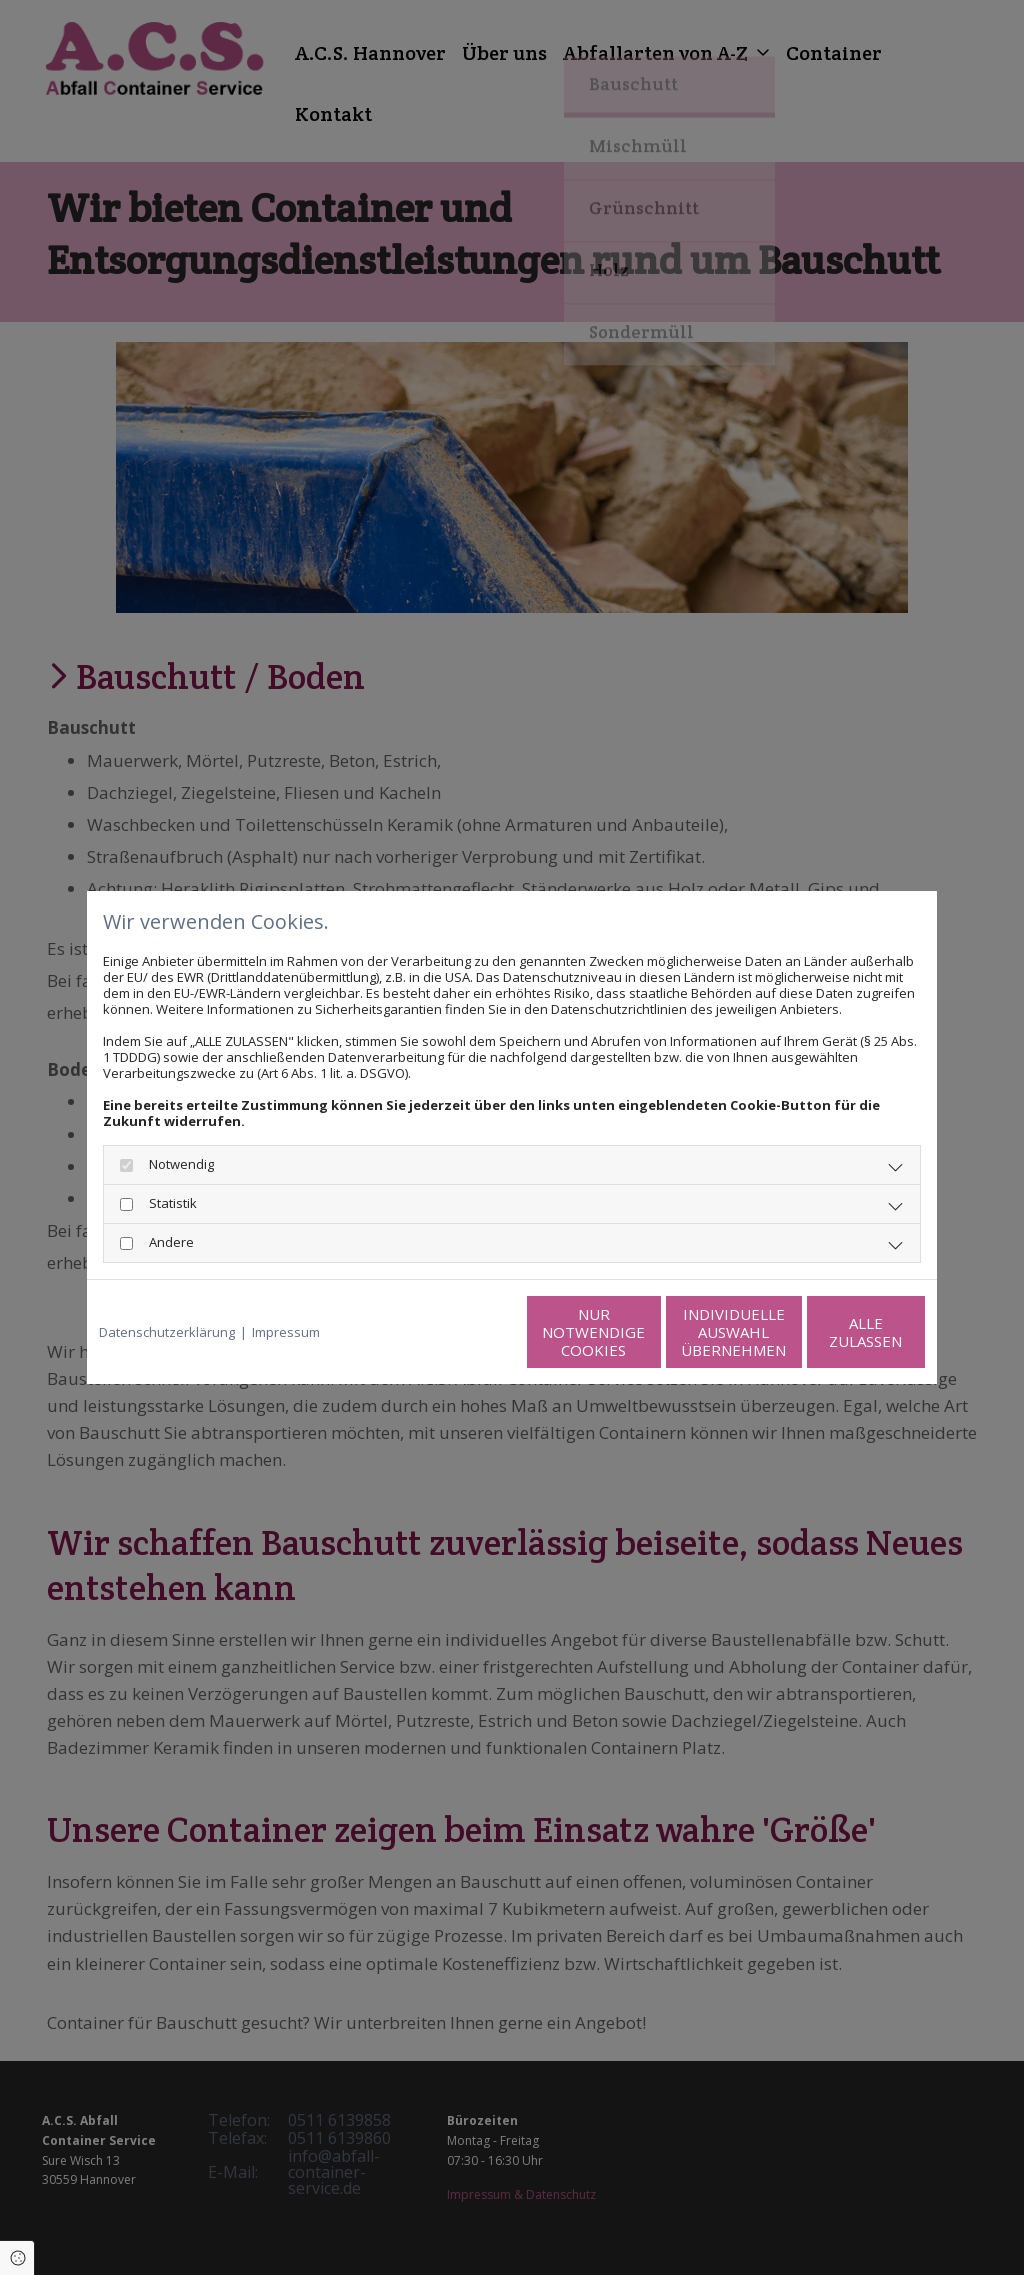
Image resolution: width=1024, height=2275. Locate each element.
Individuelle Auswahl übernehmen (642, 1332)
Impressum (286, 1332)
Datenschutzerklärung (167, 1332)
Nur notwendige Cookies (452, 1332)
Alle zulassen (832, 1332)
